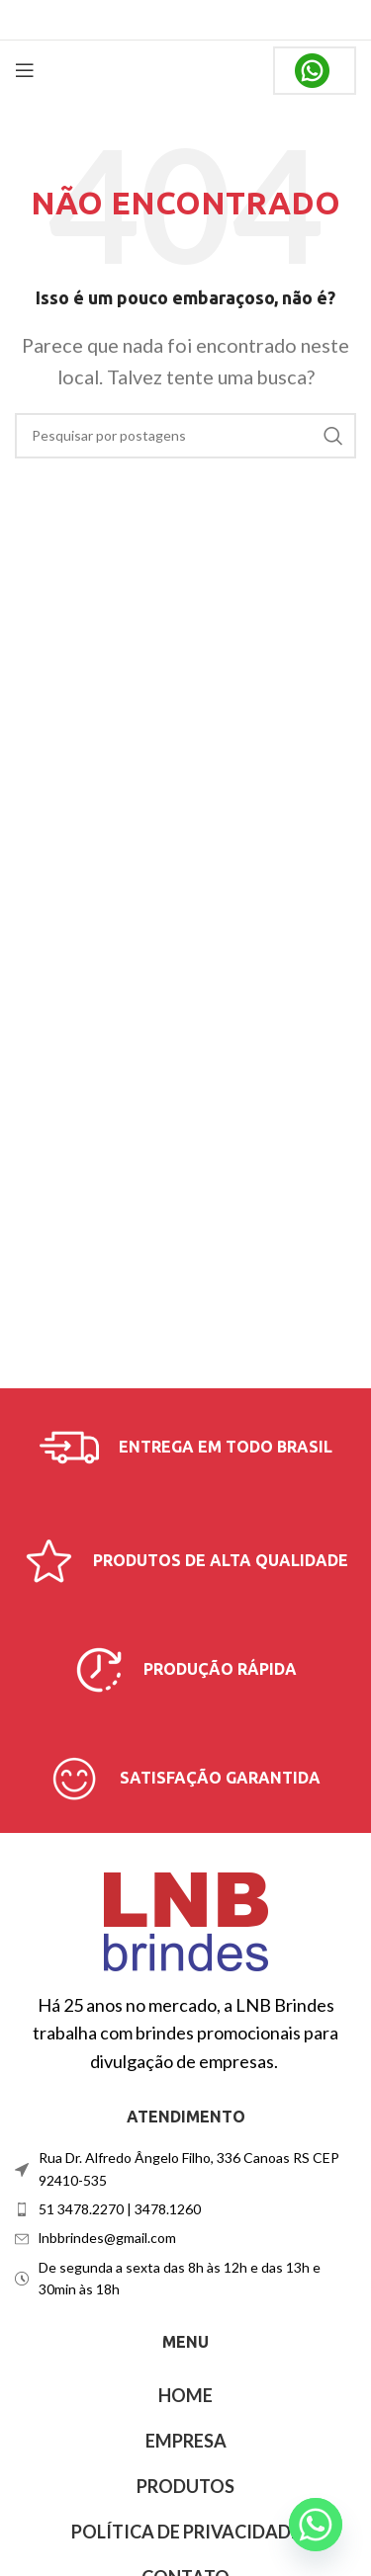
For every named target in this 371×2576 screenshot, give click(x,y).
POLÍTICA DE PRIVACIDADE (186, 2531)
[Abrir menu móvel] (25, 70)
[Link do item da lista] (185, 2209)
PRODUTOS (185, 2486)
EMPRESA (186, 2440)
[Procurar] (185, 435)
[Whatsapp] (315, 2524)
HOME (185, 2395)
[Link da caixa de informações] (186, 1447)
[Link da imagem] (186, 1919)
